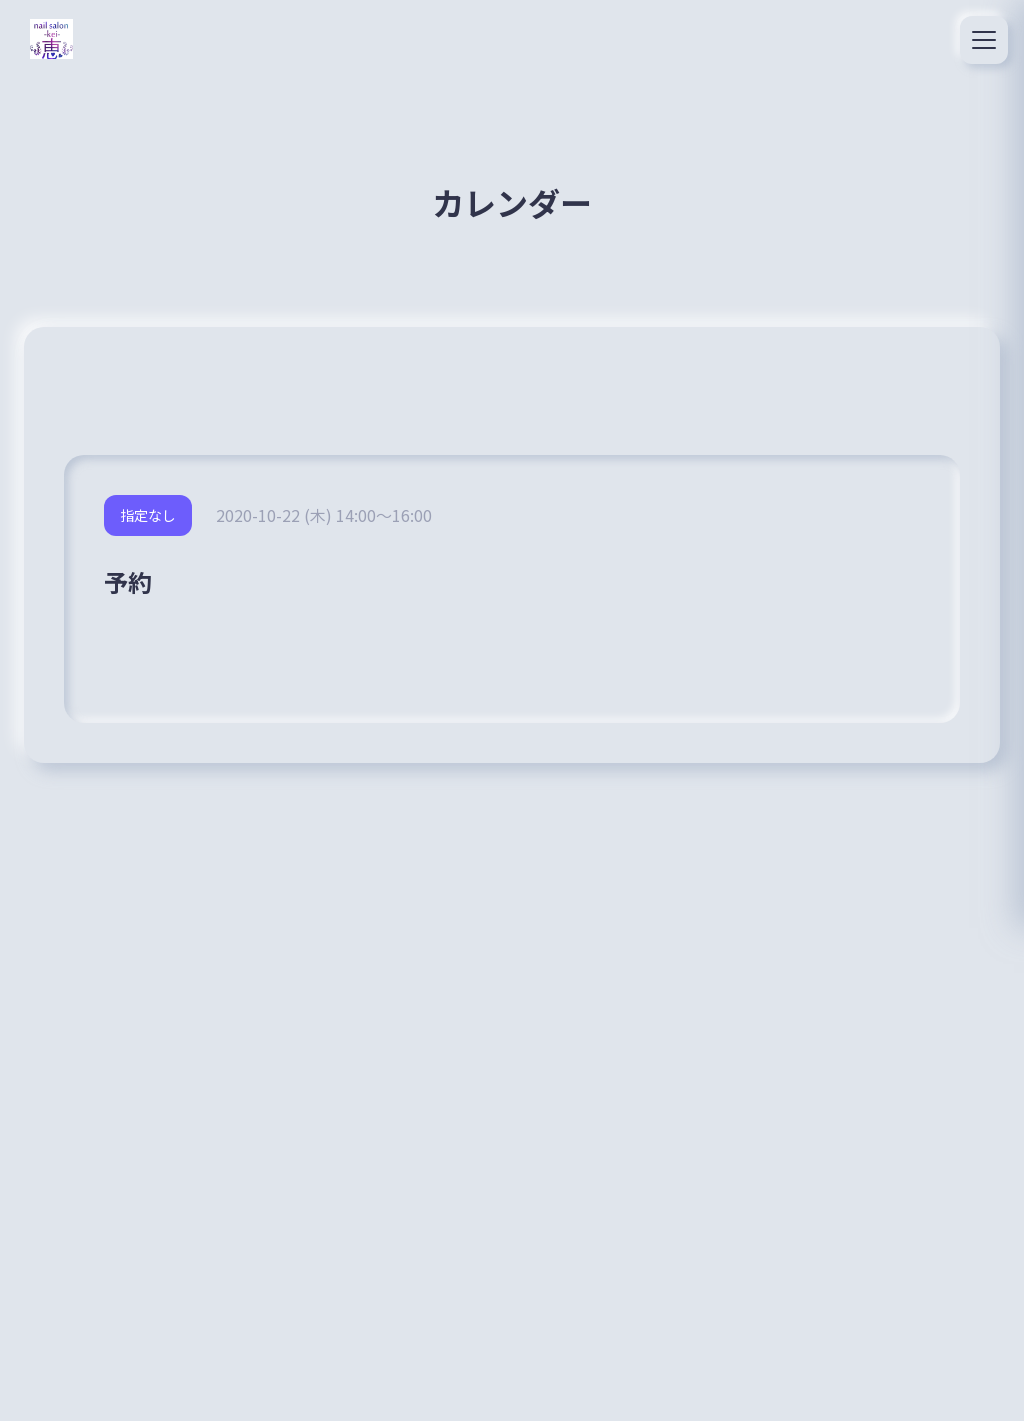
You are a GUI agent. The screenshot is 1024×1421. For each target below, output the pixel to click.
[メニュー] (984, 40)
